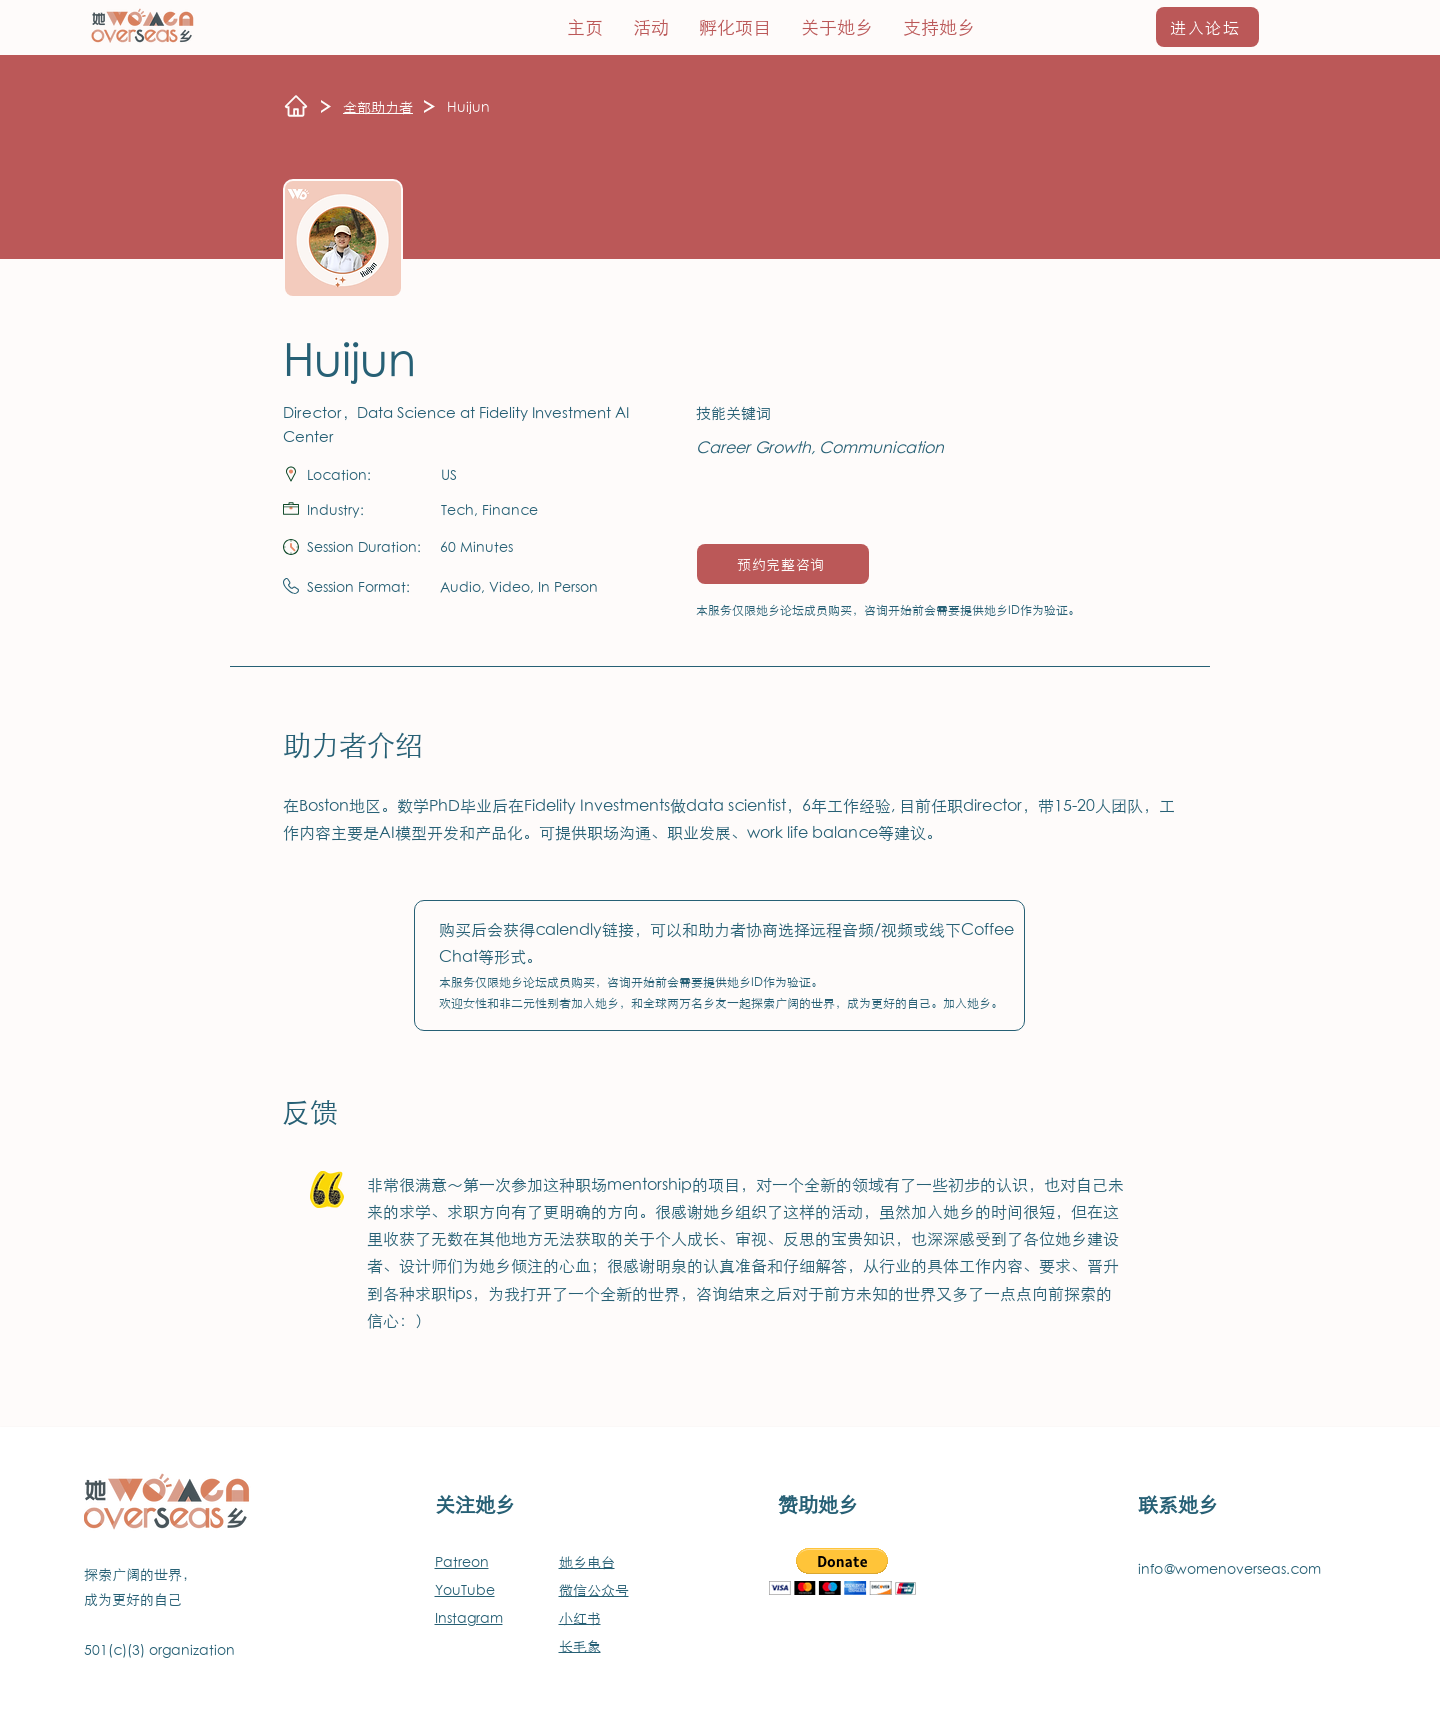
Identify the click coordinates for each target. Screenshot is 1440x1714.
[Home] (296, 106)
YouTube (465, 1589)
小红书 (580, 1617)
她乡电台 (587, 1561)
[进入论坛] (1207, 27)
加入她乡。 (973, 1002)
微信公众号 (594, 1589)
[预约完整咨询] (783, 564)
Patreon (462, 1561)
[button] (735, 27)
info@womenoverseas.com (1229, 1568)
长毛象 (580, 1645)
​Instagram (469, 1617)
